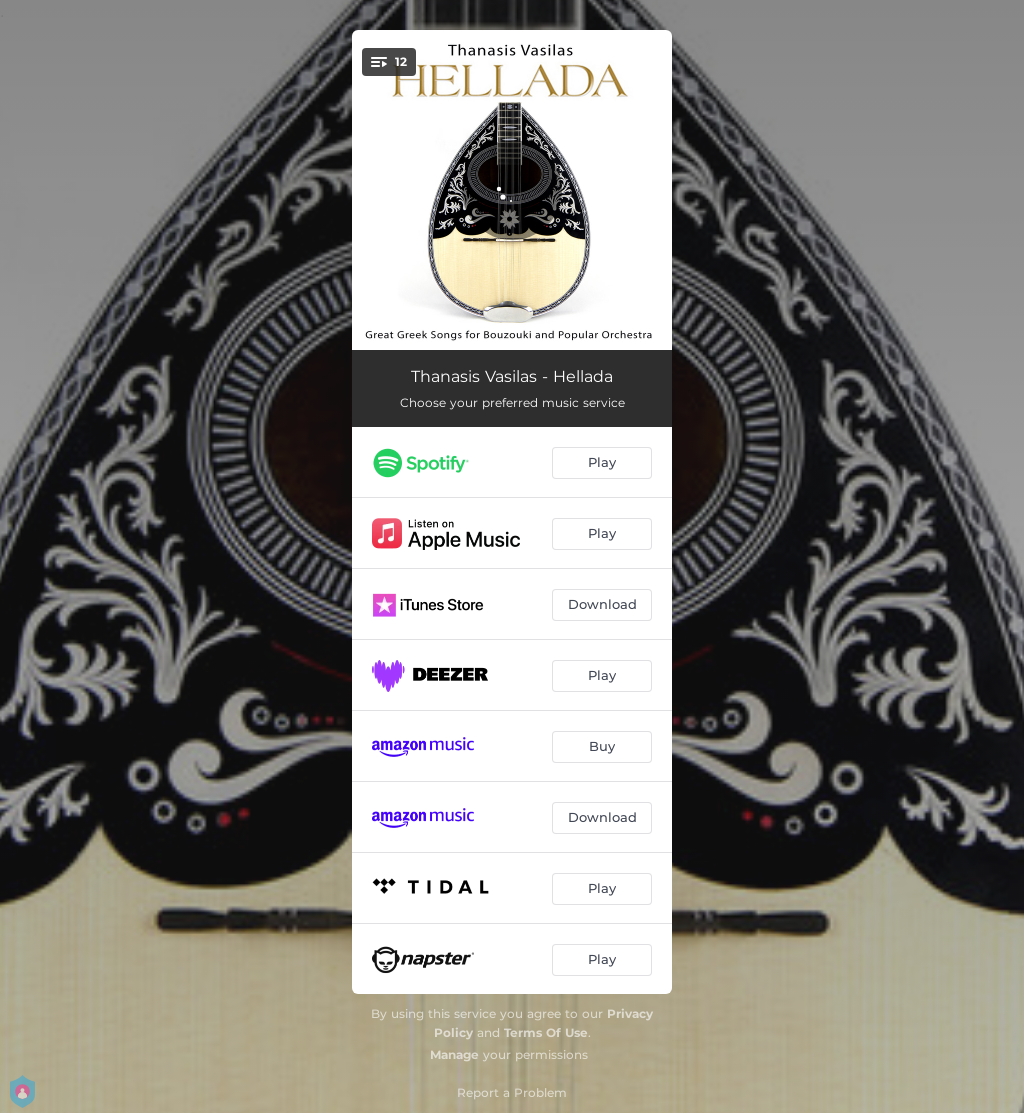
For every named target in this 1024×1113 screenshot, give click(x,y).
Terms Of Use (546, 1032)
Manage (454, 1054)
